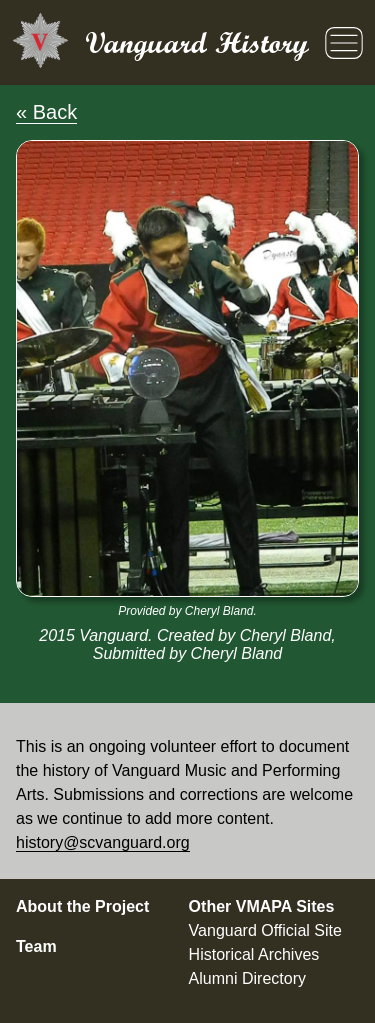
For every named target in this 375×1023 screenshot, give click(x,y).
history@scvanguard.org (103, 842)
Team (36, 946)
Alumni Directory (247, 978)
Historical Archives (254, 954)
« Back (46, 112)
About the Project (82, 906)
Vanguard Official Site (265, 930)
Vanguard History (197, 42)
